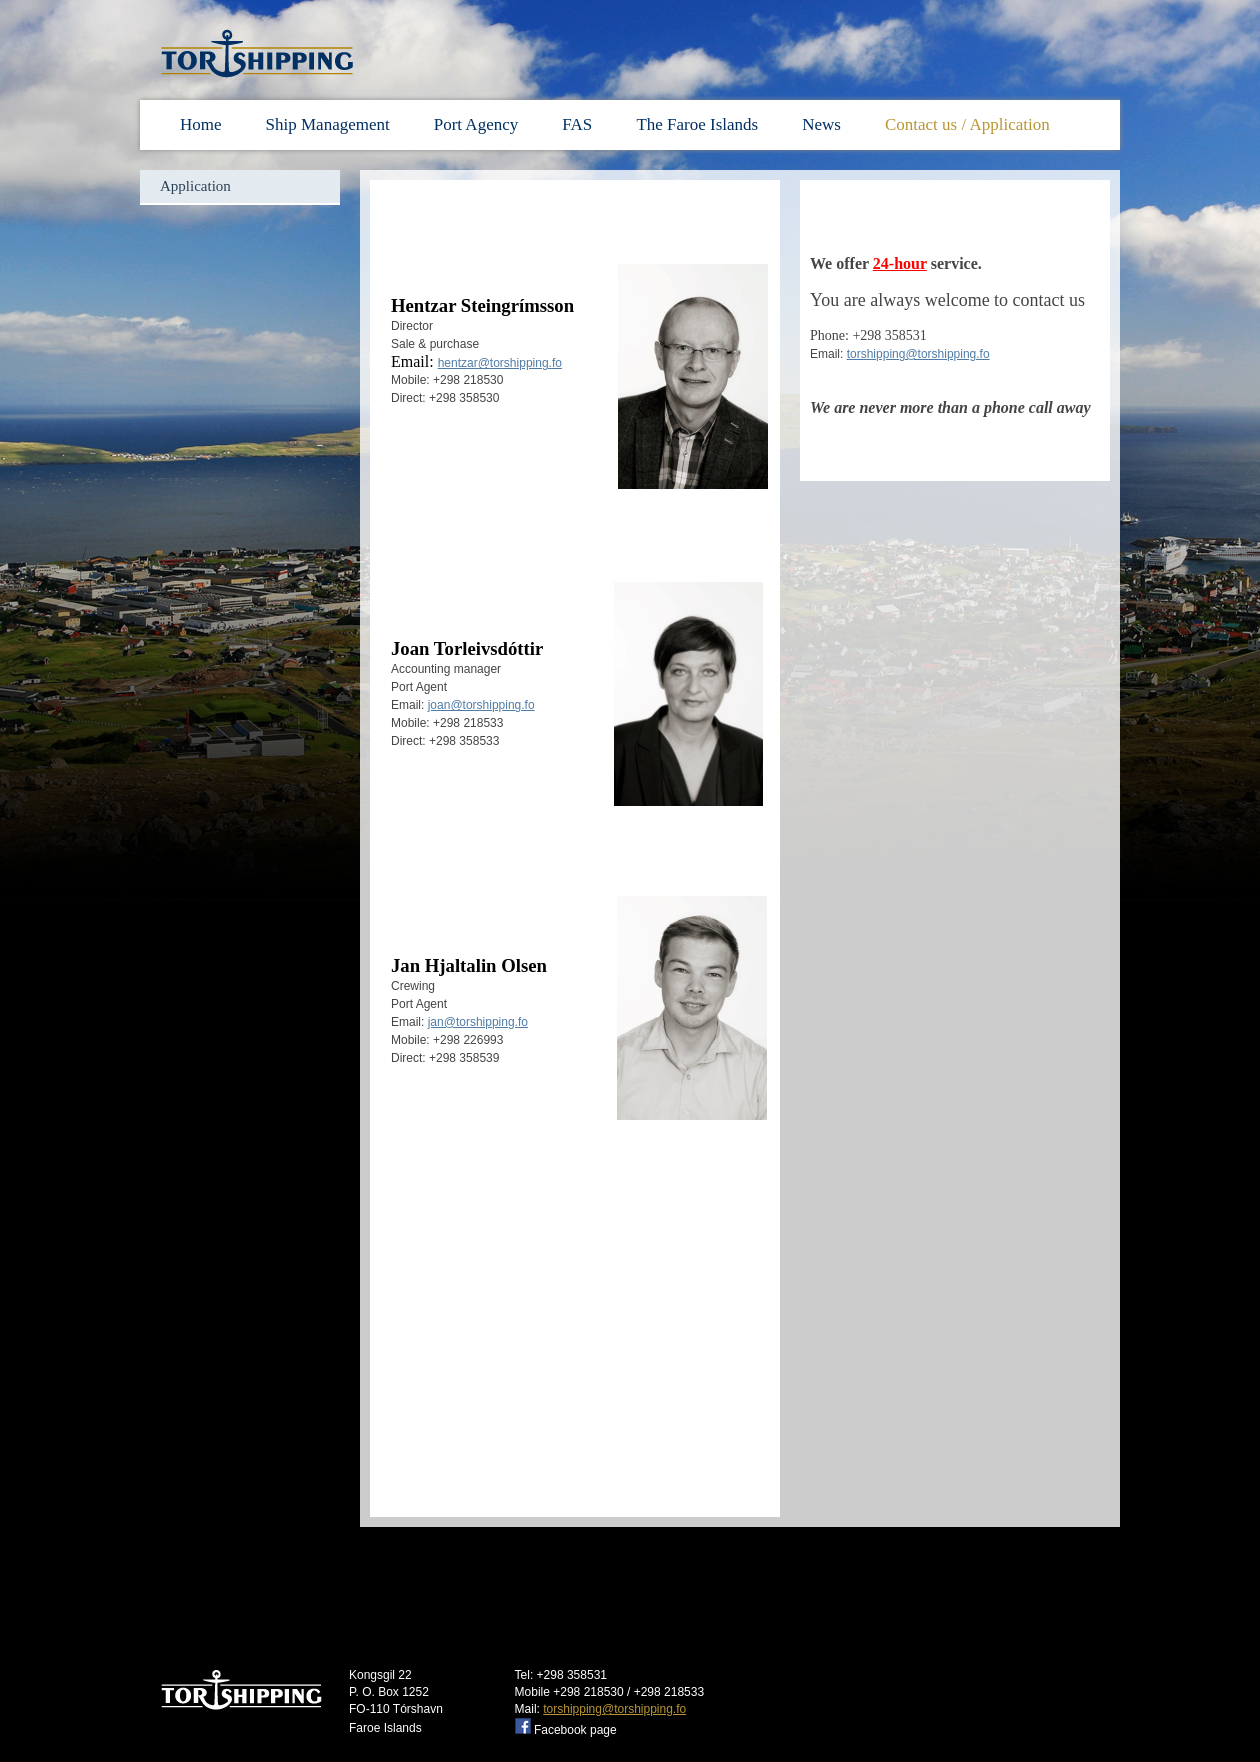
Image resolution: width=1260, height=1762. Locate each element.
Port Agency (476, 124)
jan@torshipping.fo (478, 1022)
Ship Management (328, 124)
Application (195, 186)
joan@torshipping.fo (481, 705)
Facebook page (575, 1730)
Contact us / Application (967, 124)
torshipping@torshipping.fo (918, 354)
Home (201, 124)
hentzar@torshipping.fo (500, 363)
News (821, 124)
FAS (579, 124)
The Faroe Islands (697, 124)
